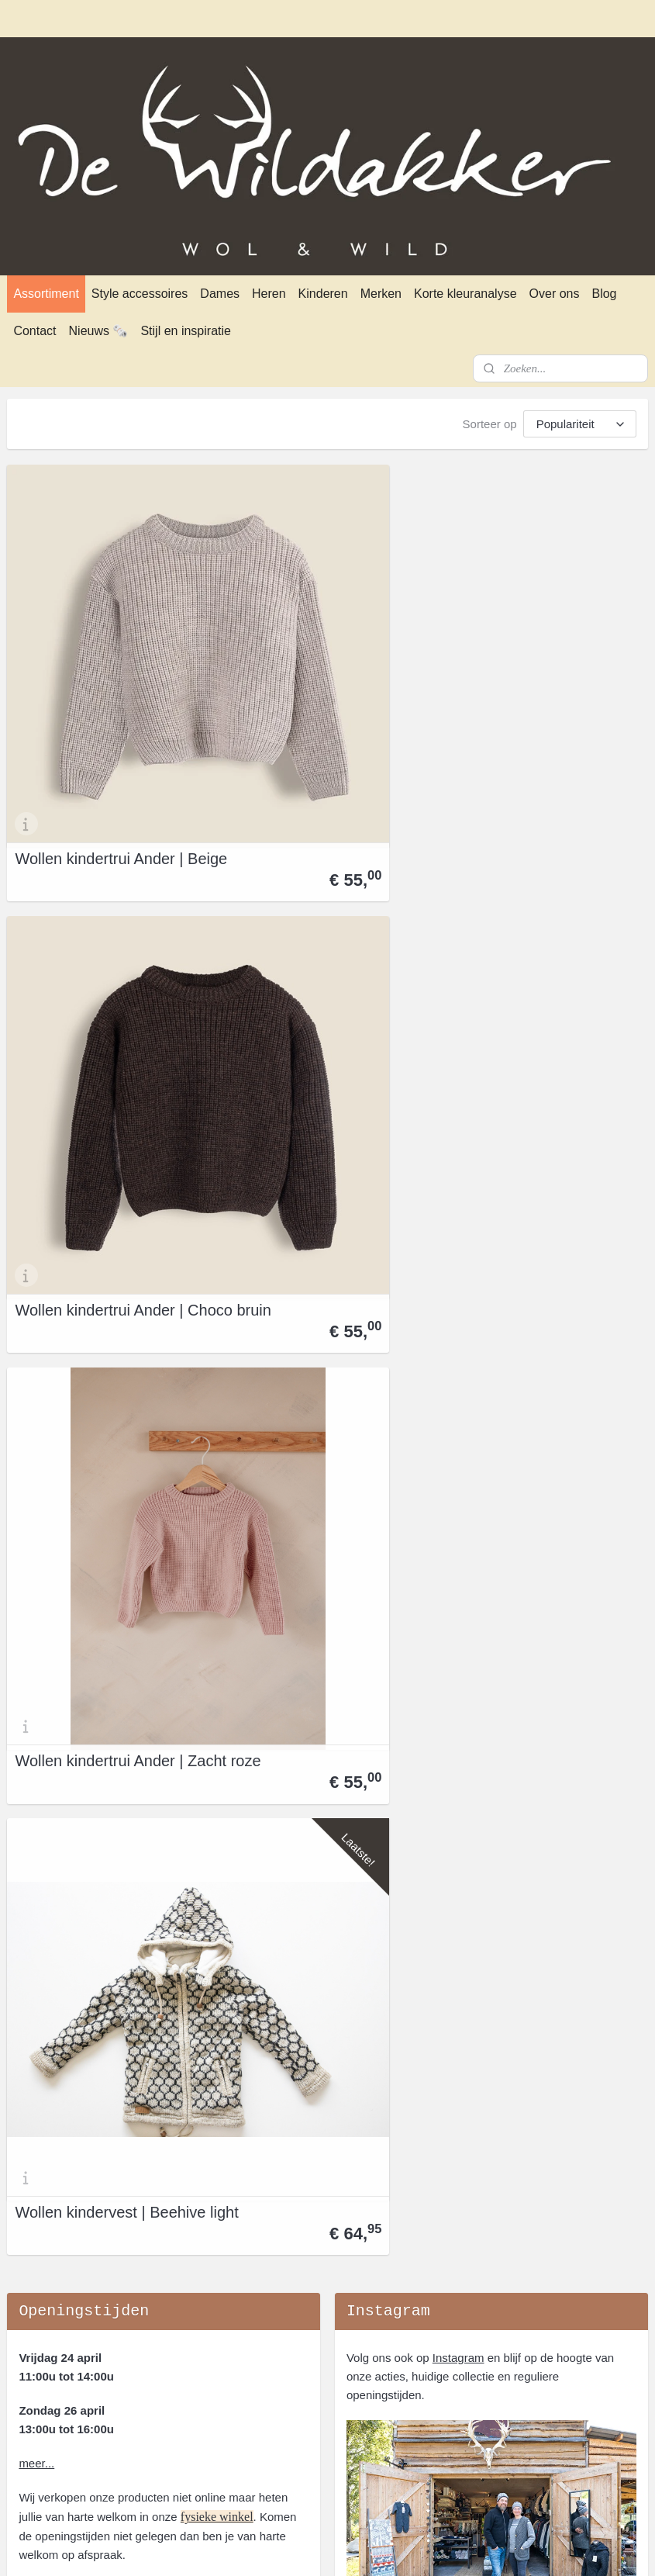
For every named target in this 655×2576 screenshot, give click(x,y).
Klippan (463, 2224)
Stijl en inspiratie (185, 330)
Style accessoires (139, 293)
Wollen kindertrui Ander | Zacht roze (536, 672)
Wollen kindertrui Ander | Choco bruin (317, 672)
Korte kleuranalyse (465, 293)
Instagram (458, 1098)
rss (306, 2547)
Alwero (462, 2112)
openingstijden (145, 2332)
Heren (269, 293)
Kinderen (323, 293)
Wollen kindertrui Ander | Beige (99, 672)
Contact (34, 330)
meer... (36, 1204)
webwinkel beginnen (357, 2547)
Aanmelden (388, 1482)
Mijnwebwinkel (477, 2547)
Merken (381, 293)
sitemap (279, 2547)
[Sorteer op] (580, 424)
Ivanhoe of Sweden (493, 2187)
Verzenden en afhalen (63, 2168)
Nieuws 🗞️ (99, 330)
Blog (603, 293)
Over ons (554, 293)
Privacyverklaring (51, 2131)
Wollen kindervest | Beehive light (80, 945)
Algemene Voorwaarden (69, 2112)
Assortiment (45, 293)
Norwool (465, 2261)
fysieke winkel (217, 1257)
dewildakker (46, 1998)
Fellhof (461, 2149)
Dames (220, 293)
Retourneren (39, 2149)
